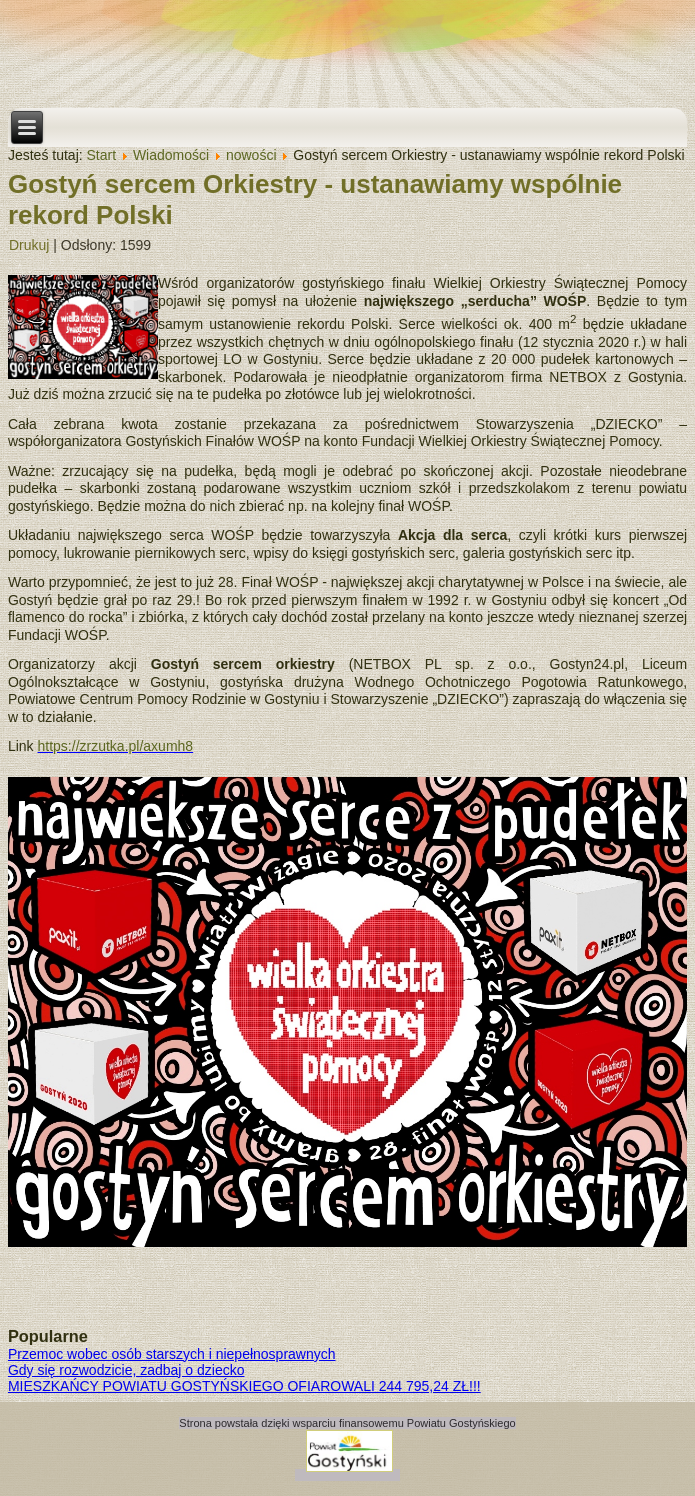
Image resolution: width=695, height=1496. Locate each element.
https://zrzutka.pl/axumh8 (116, 746)
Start (102, 155)
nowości (251, 155)
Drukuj (29, 245)
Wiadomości (171, 155)
